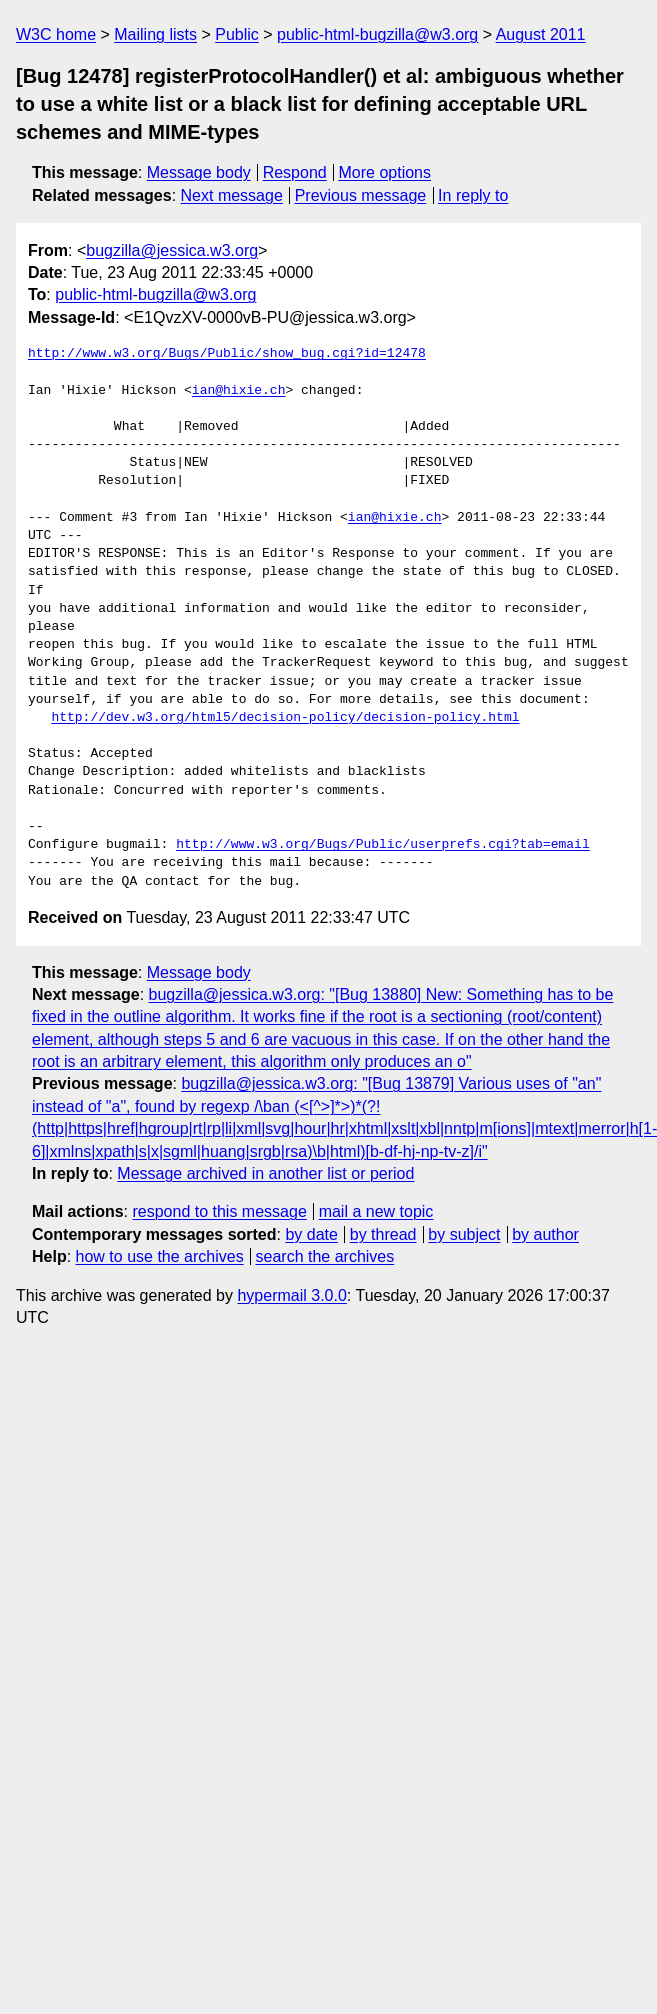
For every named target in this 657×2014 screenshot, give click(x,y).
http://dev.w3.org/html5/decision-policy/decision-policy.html (285, 718)
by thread (383, 1234)
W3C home (56, 34)
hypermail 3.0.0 (291, 1295)
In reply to (473, 195)
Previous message (361, 195)
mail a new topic (376, 1211)
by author (545, 1234)
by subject (464, 1234)
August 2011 (541, 34)
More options (385, 172)
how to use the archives (160, 1256)
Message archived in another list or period (265, 1173)
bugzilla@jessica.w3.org (172, 250)
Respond (295, 172)
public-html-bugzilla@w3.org (377, 34)
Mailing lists (155, 34)
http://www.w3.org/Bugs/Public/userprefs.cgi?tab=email (382, 845)
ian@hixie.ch (239, 391)
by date (311, 1234)
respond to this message (219, 1211)
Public (237, 34)
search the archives (325, 1256)
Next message (232, 195)
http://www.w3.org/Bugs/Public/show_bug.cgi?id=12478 (227, 354)
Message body (199, 172)
